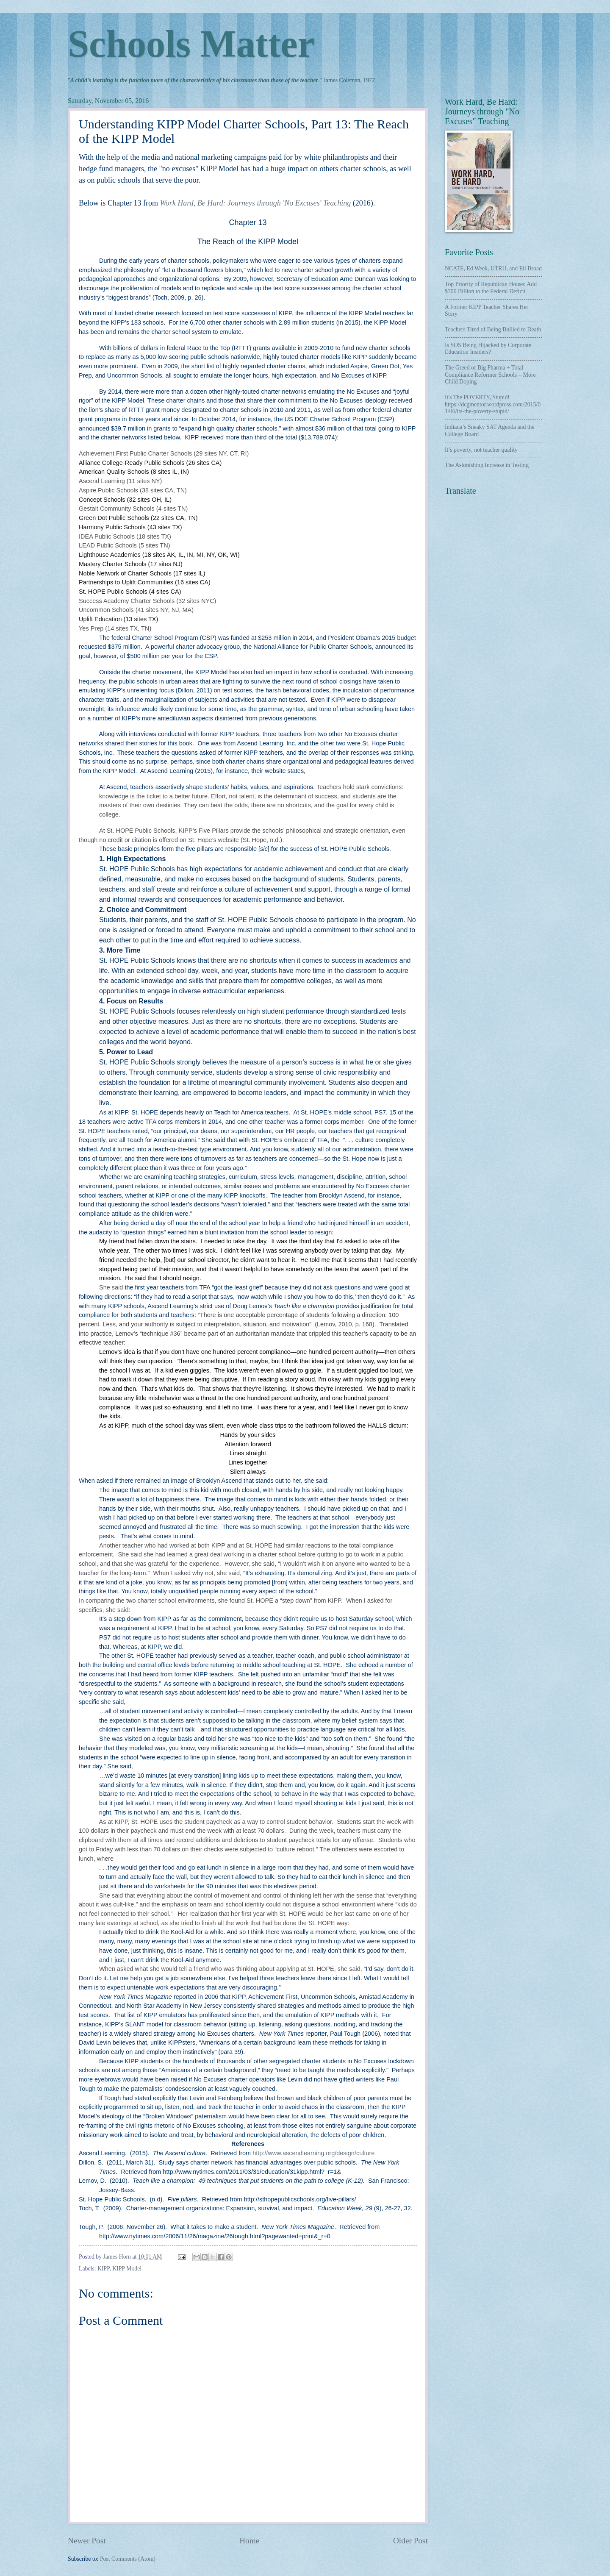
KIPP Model (126, 2268)
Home (249, 2540)
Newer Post (87, 2540)
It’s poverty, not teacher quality (481, 450)
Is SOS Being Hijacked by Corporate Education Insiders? (488, 349)
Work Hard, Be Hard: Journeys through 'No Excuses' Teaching (255, 203)
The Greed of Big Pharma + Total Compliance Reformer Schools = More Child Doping (490, 374)
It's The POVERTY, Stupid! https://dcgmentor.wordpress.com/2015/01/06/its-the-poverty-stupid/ (493, 404)
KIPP (103, 2268)
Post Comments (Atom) (127, 2559)
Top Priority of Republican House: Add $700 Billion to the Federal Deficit (491, 288)
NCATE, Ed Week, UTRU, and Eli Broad (493, 268)
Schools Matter (191, 44)
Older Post (410, 2540)
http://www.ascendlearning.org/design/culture (313, 2153)
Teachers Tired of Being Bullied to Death (493, 329)
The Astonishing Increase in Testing (487, 465)
